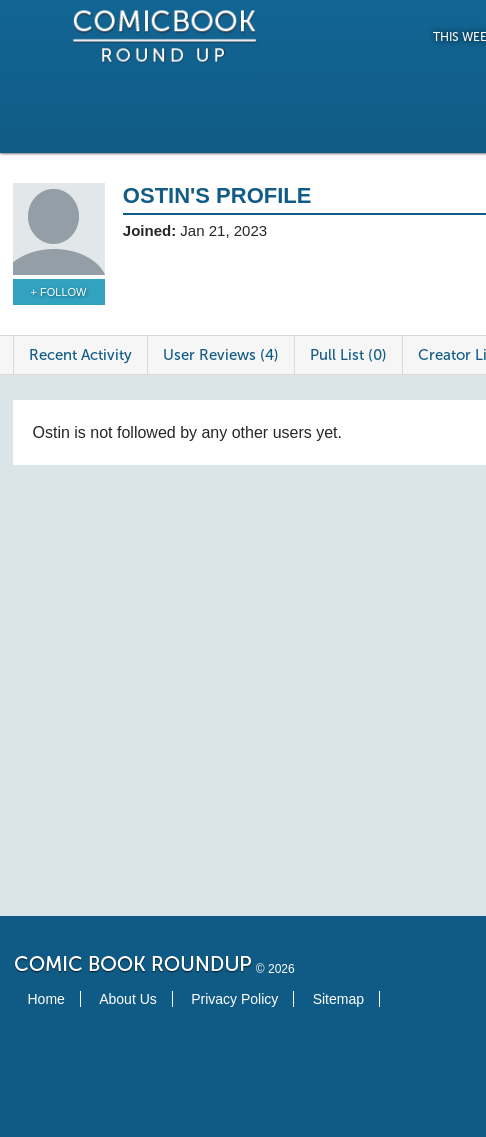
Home (46, 999)
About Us (128, 999)
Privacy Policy (234, 999)
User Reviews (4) (221, 355)
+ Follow (59, 292)
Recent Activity (80, 355)
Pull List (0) (348, 355)
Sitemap (338, 999)
